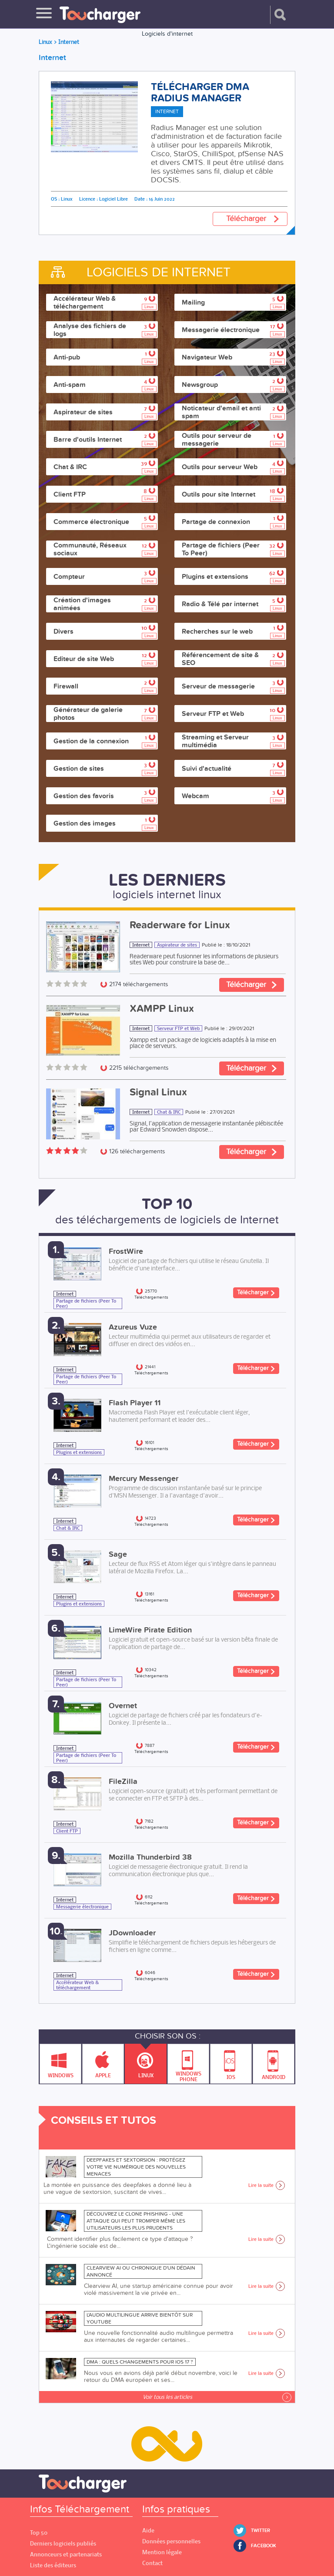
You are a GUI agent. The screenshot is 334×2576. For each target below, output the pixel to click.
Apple (103, 2061)
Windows (60, 2061)
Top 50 (38, 2533)
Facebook (263, 2546)
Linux (146, 2061)
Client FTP (67, 1831)
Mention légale (162, 2552)
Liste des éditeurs (53, 2565)
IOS (231, 2062)
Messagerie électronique (82, 1907)
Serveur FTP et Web (178, 1028)
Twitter (260, 2530)
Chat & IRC (168, 1112)
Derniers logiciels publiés (63, 2543)
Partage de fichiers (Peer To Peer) (86, 1303)
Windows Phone (188, 2063)
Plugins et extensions (79, 1452)
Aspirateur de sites (177, 945)
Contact (152, 2563)
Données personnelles (171, 2541)
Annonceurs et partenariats (66, 2554)
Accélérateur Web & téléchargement (77, 1985)
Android (273, 2062)
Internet (141, 945)
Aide (148, 2530)
